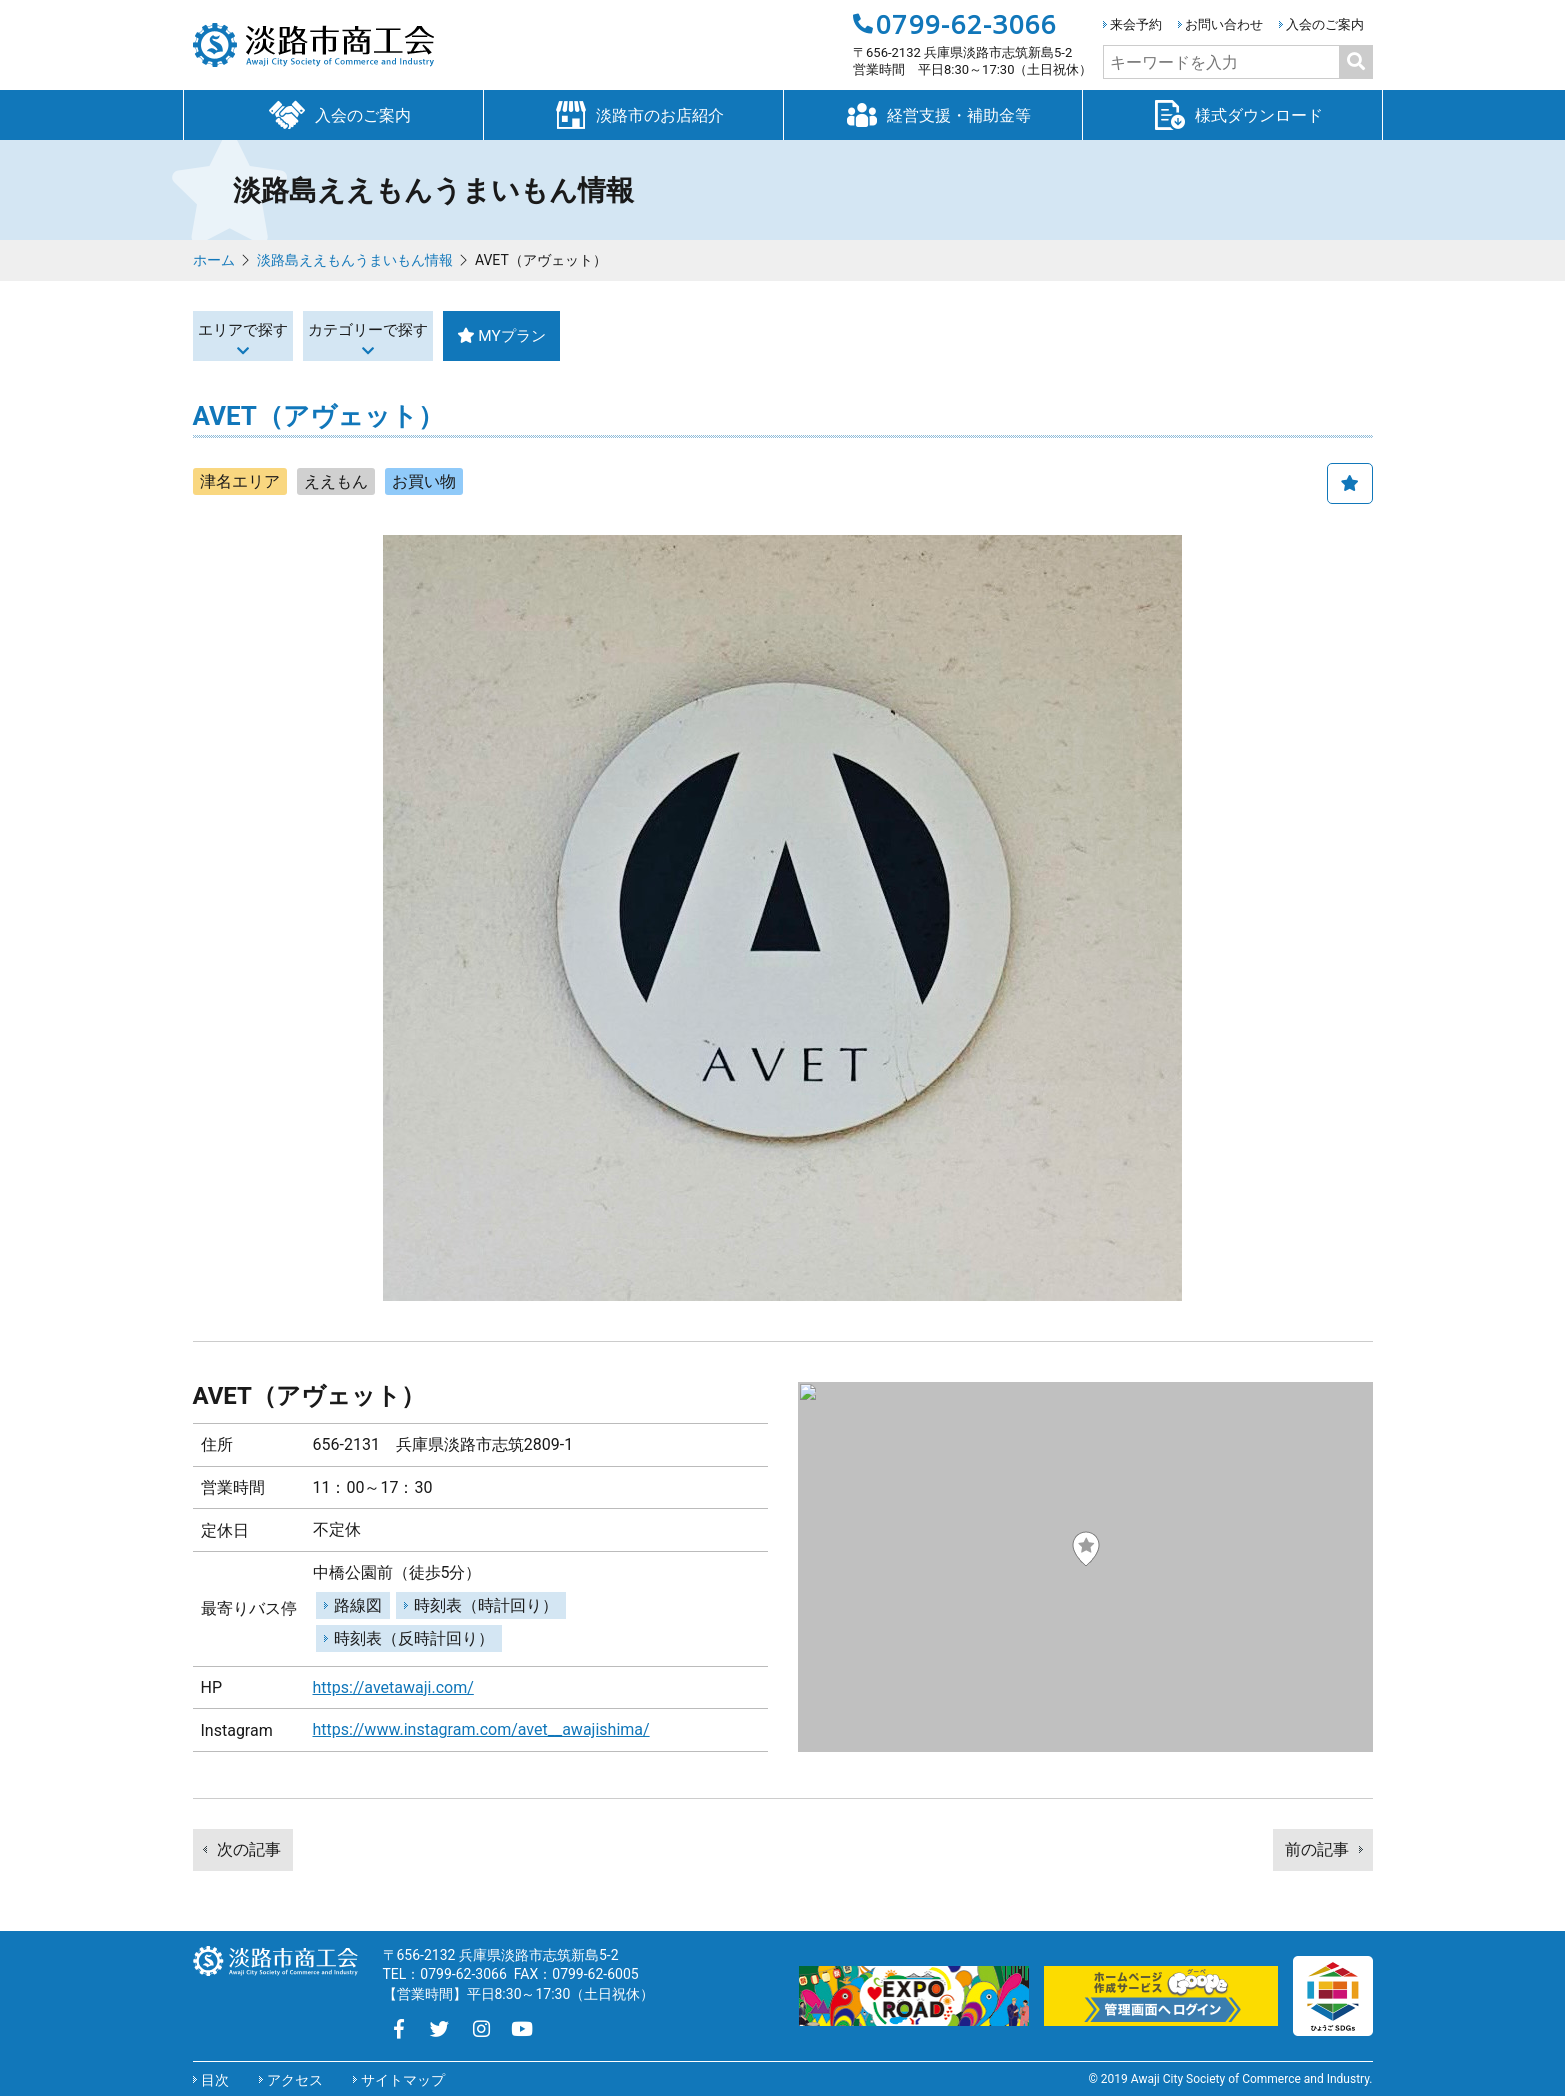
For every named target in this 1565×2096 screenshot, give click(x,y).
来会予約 (1136, 24)
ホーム (214, 260)
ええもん (336, 481)
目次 (215, 2080)
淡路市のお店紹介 (633, 114)
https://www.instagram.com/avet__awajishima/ (481, 1729)
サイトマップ (403, 2080)
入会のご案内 (1325, 24)
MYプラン (679, 335)
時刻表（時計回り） (486, 1605)
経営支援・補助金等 (933, 114)
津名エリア (240, 481)
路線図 (358, 1605)
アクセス (295, 2080)
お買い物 (424, 481)
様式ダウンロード (1232, 114)
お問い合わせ (1224, 24)
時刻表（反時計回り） (414, 1638)
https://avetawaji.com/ (393, 1687)
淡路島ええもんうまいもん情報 (355, 260)
